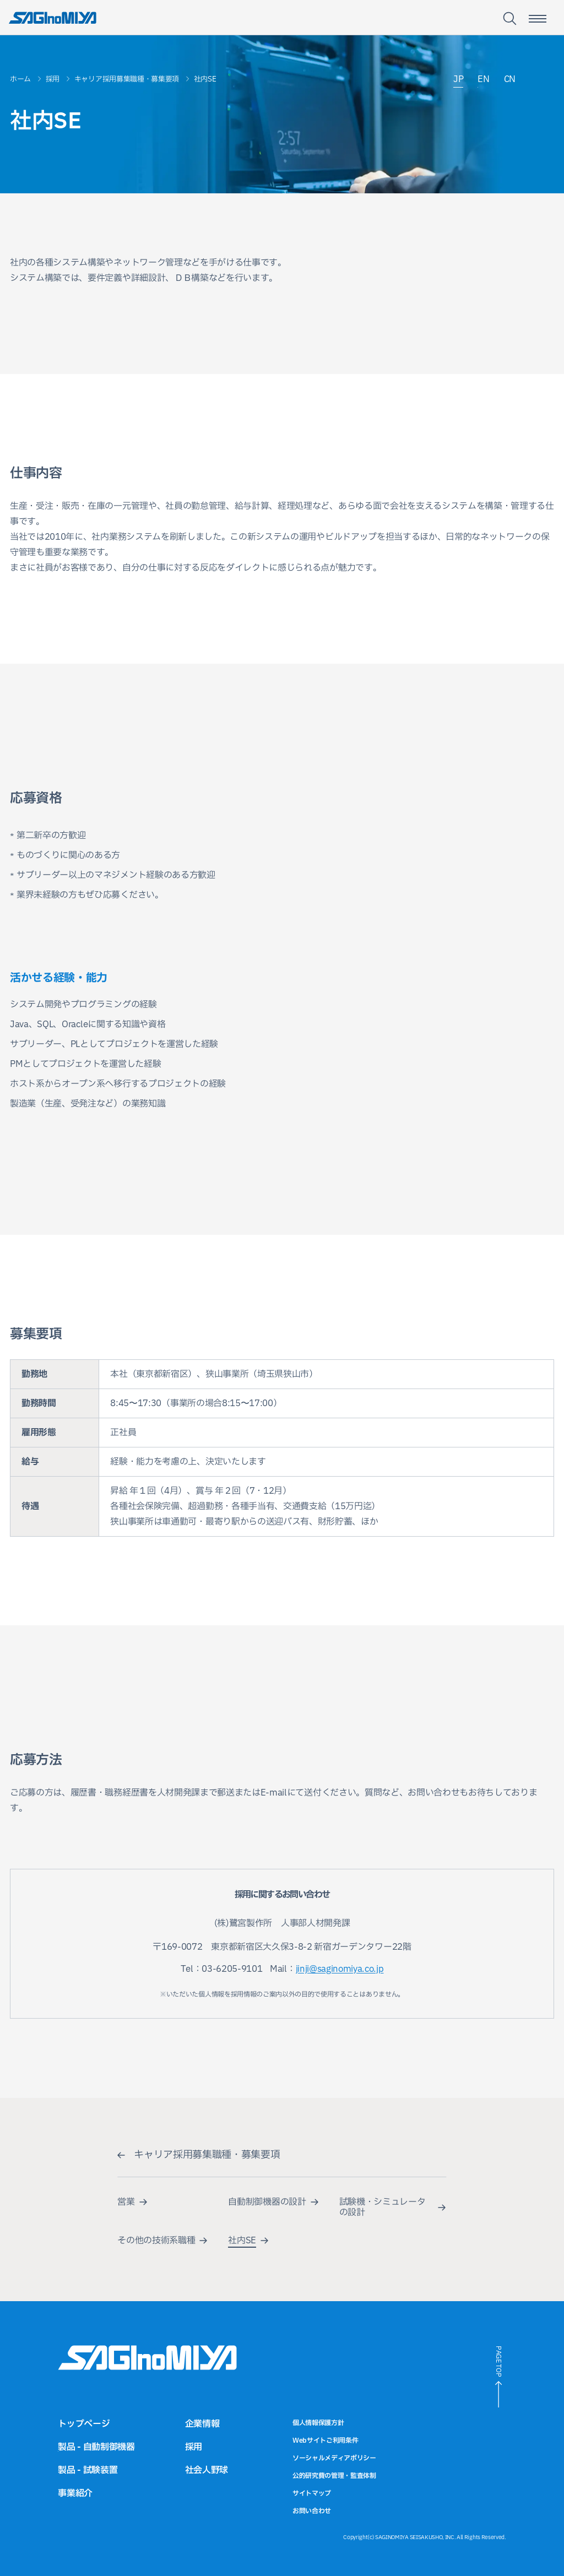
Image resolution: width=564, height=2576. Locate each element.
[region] (282, 1448)
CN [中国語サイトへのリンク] (510, 80)
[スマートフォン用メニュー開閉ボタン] (537, 19)
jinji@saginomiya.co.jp (340, 1969)
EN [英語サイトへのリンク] (483, 80)
